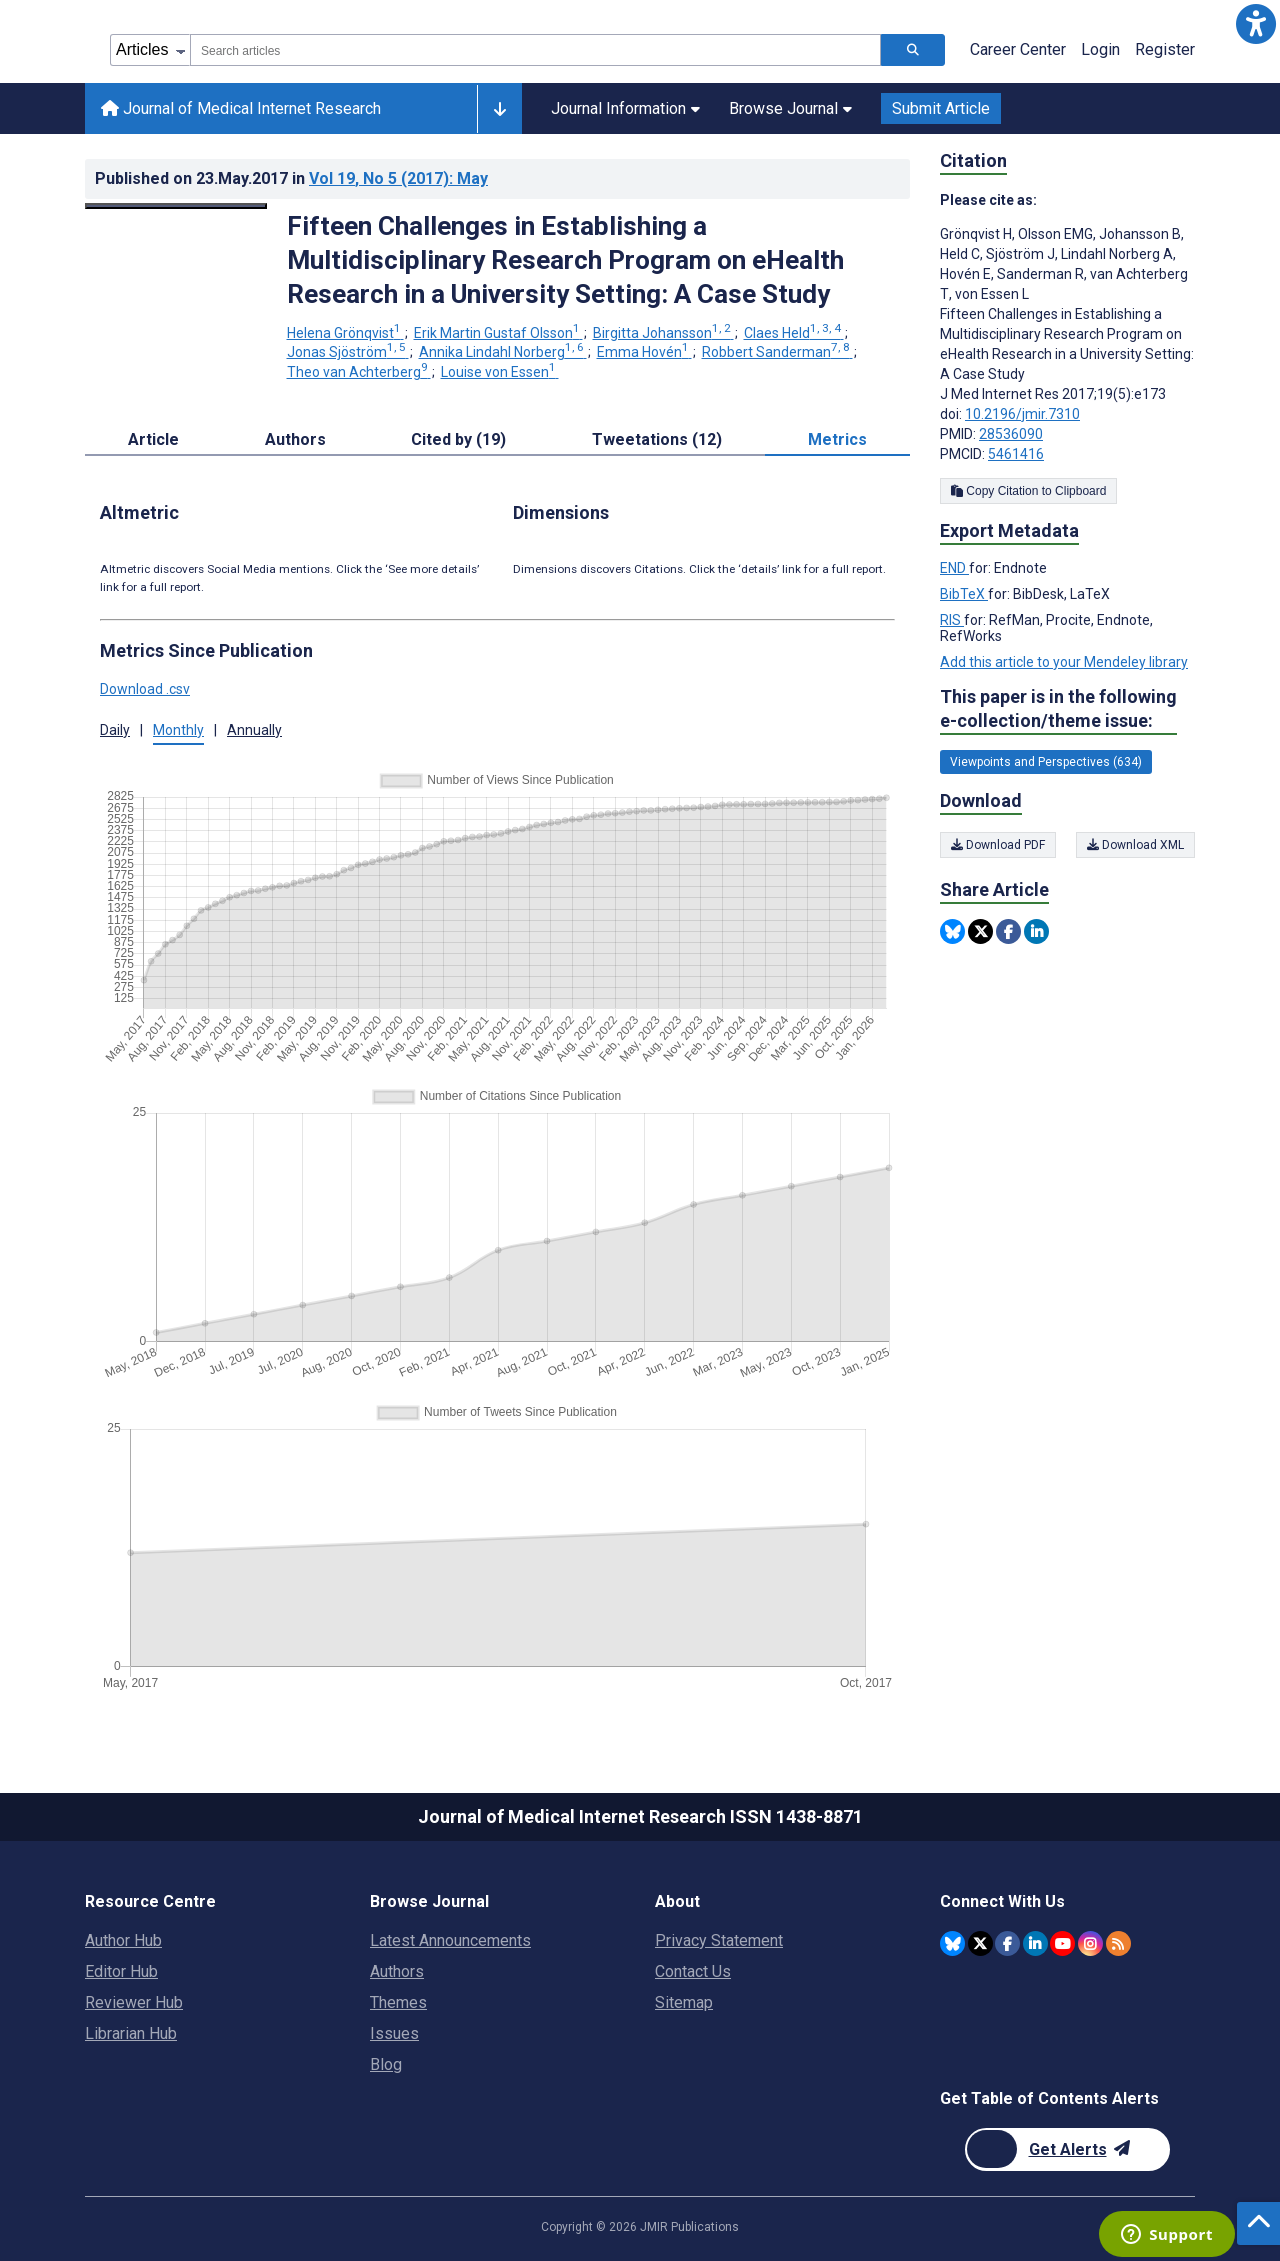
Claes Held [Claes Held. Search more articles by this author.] (794, 333)
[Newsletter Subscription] (1067, 2149)
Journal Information (625, 108)
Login (1100, 49)
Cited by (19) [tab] (458, 439)
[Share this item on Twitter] (980, 931)
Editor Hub (121, 1971)
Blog (386, 2064)
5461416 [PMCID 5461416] (1016, 454)
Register (1165, 49)
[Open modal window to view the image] (176, 206)
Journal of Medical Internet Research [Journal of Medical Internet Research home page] (241, 108)
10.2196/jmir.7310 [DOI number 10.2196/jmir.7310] (1022, 414)
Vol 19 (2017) (398, 178)
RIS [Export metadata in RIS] (952, 620)
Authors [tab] (295, 439)
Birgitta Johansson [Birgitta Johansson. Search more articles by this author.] (663, 333)
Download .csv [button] (145, 689)
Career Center (1018, 49)
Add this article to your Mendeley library (1064, 662)
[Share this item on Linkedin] (1036, 931)
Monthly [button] (178, 730)
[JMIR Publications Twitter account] (980, 1943)
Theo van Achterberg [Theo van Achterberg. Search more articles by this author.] (359, 372)
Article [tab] (153, 439)
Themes (398, 2002)
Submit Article (941, 108)
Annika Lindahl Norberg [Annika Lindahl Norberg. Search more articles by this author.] (503, 352)
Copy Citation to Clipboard (1028, 491)
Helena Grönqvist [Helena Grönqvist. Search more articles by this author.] (345, 333)
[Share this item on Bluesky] (952, 931)
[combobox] (535, 50)
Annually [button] (254, 730)
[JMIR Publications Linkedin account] (1035, 1943)
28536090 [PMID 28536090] (1011, 434)
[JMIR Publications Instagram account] (1090, 1943)
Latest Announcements (450, 1940)
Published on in (291, 178)
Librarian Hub (131, 2033)
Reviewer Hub (134, 2002)
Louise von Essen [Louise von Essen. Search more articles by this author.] (500, 372)
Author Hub (123, 1940)
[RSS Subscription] (1118, 1943)
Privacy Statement (719, 1940)
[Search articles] (913, 50)
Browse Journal (790, 108)
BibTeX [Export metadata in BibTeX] (964, 594)
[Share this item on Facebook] (1008, 931)
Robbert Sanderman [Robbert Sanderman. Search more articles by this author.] (777, 352)
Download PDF (998, 845)
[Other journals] (499, 109)
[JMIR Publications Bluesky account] (952, 1943)
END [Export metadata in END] (954, 568)
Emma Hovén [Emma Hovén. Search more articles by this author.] (644, 352)
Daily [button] (115, 730)
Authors (397, 1971)
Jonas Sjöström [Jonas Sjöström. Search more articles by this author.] (348, 352)
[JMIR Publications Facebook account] (1007, 1943)
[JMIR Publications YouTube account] (1062, 1943)
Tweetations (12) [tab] (657, 439)
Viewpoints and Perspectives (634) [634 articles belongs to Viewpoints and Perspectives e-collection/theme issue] (1046, 762)
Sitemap (684, 2002)
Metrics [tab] (837, 439)
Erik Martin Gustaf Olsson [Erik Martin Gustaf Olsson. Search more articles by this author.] (498, 333)
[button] (1256, 24)
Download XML (1135, 845)
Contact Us (693, 1971)
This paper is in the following (1058, 709)
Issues (394, 2033)
